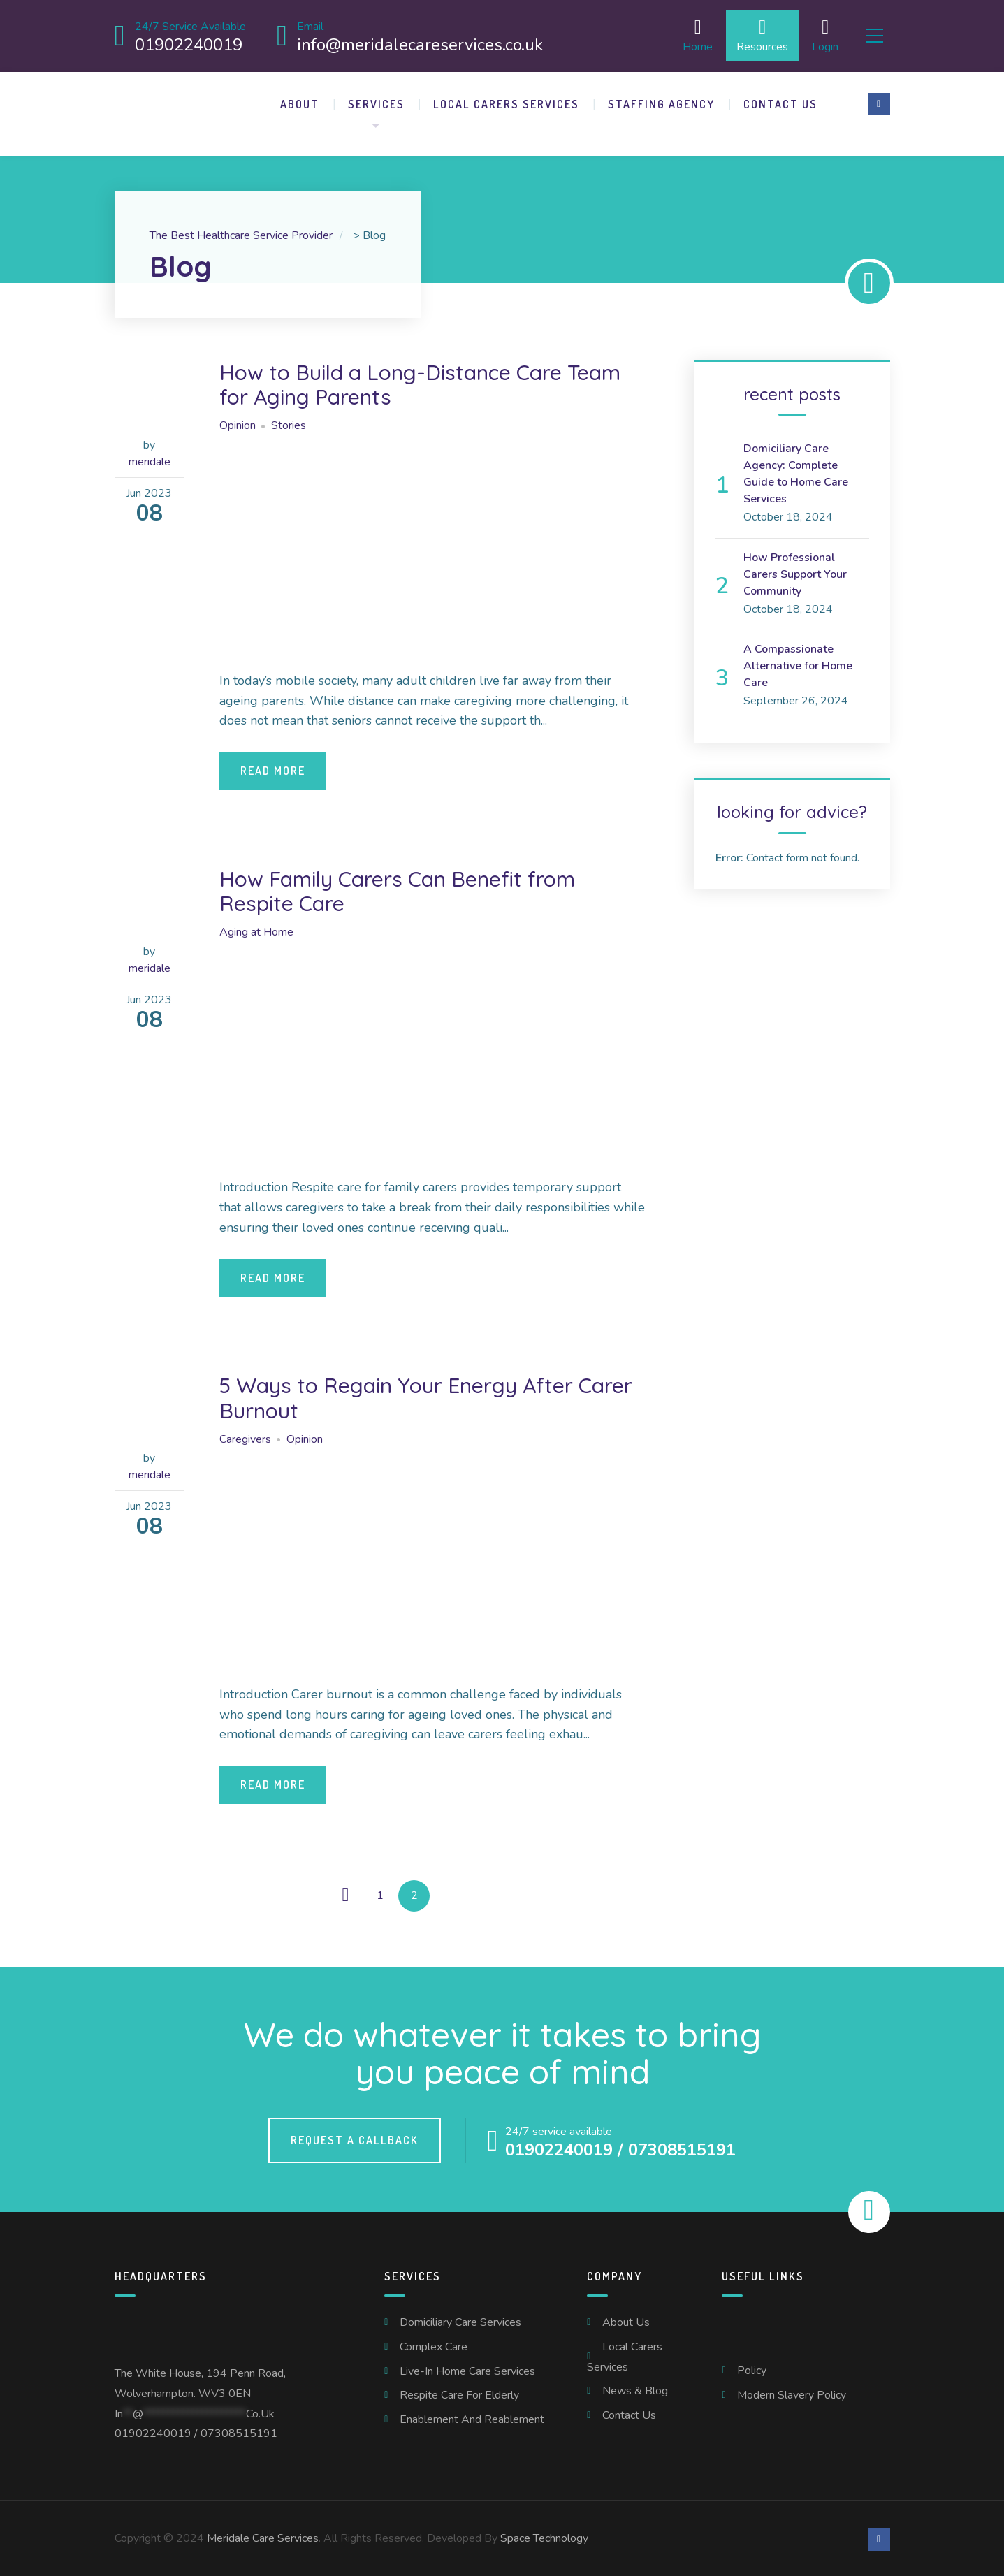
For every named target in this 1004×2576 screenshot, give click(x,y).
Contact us (780, 101)
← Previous (345, 1893)
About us (626, 2319)
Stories (288, 422)
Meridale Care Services (263, 2535)
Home (688, 34)
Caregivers (245, 1436)
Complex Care (433, 2344)
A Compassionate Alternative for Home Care (797, 663)
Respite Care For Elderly (459, 2393)
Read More (272, 768)
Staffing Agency (661, 101)
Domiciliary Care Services (460, 2319)
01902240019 (153, 2431)
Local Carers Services (506, 101)
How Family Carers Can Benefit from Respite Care (408, 887)
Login (815, 34)
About (299, 101)
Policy (751, 2367)
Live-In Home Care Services (467, 2368)
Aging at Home (256, 930)
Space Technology (544, 2535)
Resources (752, 34)
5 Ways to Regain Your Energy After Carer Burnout (407, 1395)
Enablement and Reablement (472, 2416)
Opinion (237, 422)
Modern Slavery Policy (791, 2392)
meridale (149, 459)
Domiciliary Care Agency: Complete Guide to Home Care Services (795, 471)
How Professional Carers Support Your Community (795, 571)
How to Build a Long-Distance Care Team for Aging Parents (432, 381)
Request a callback (355, 2138)
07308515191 (239, 2431)
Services (376, 101)
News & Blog (635, 2388)
